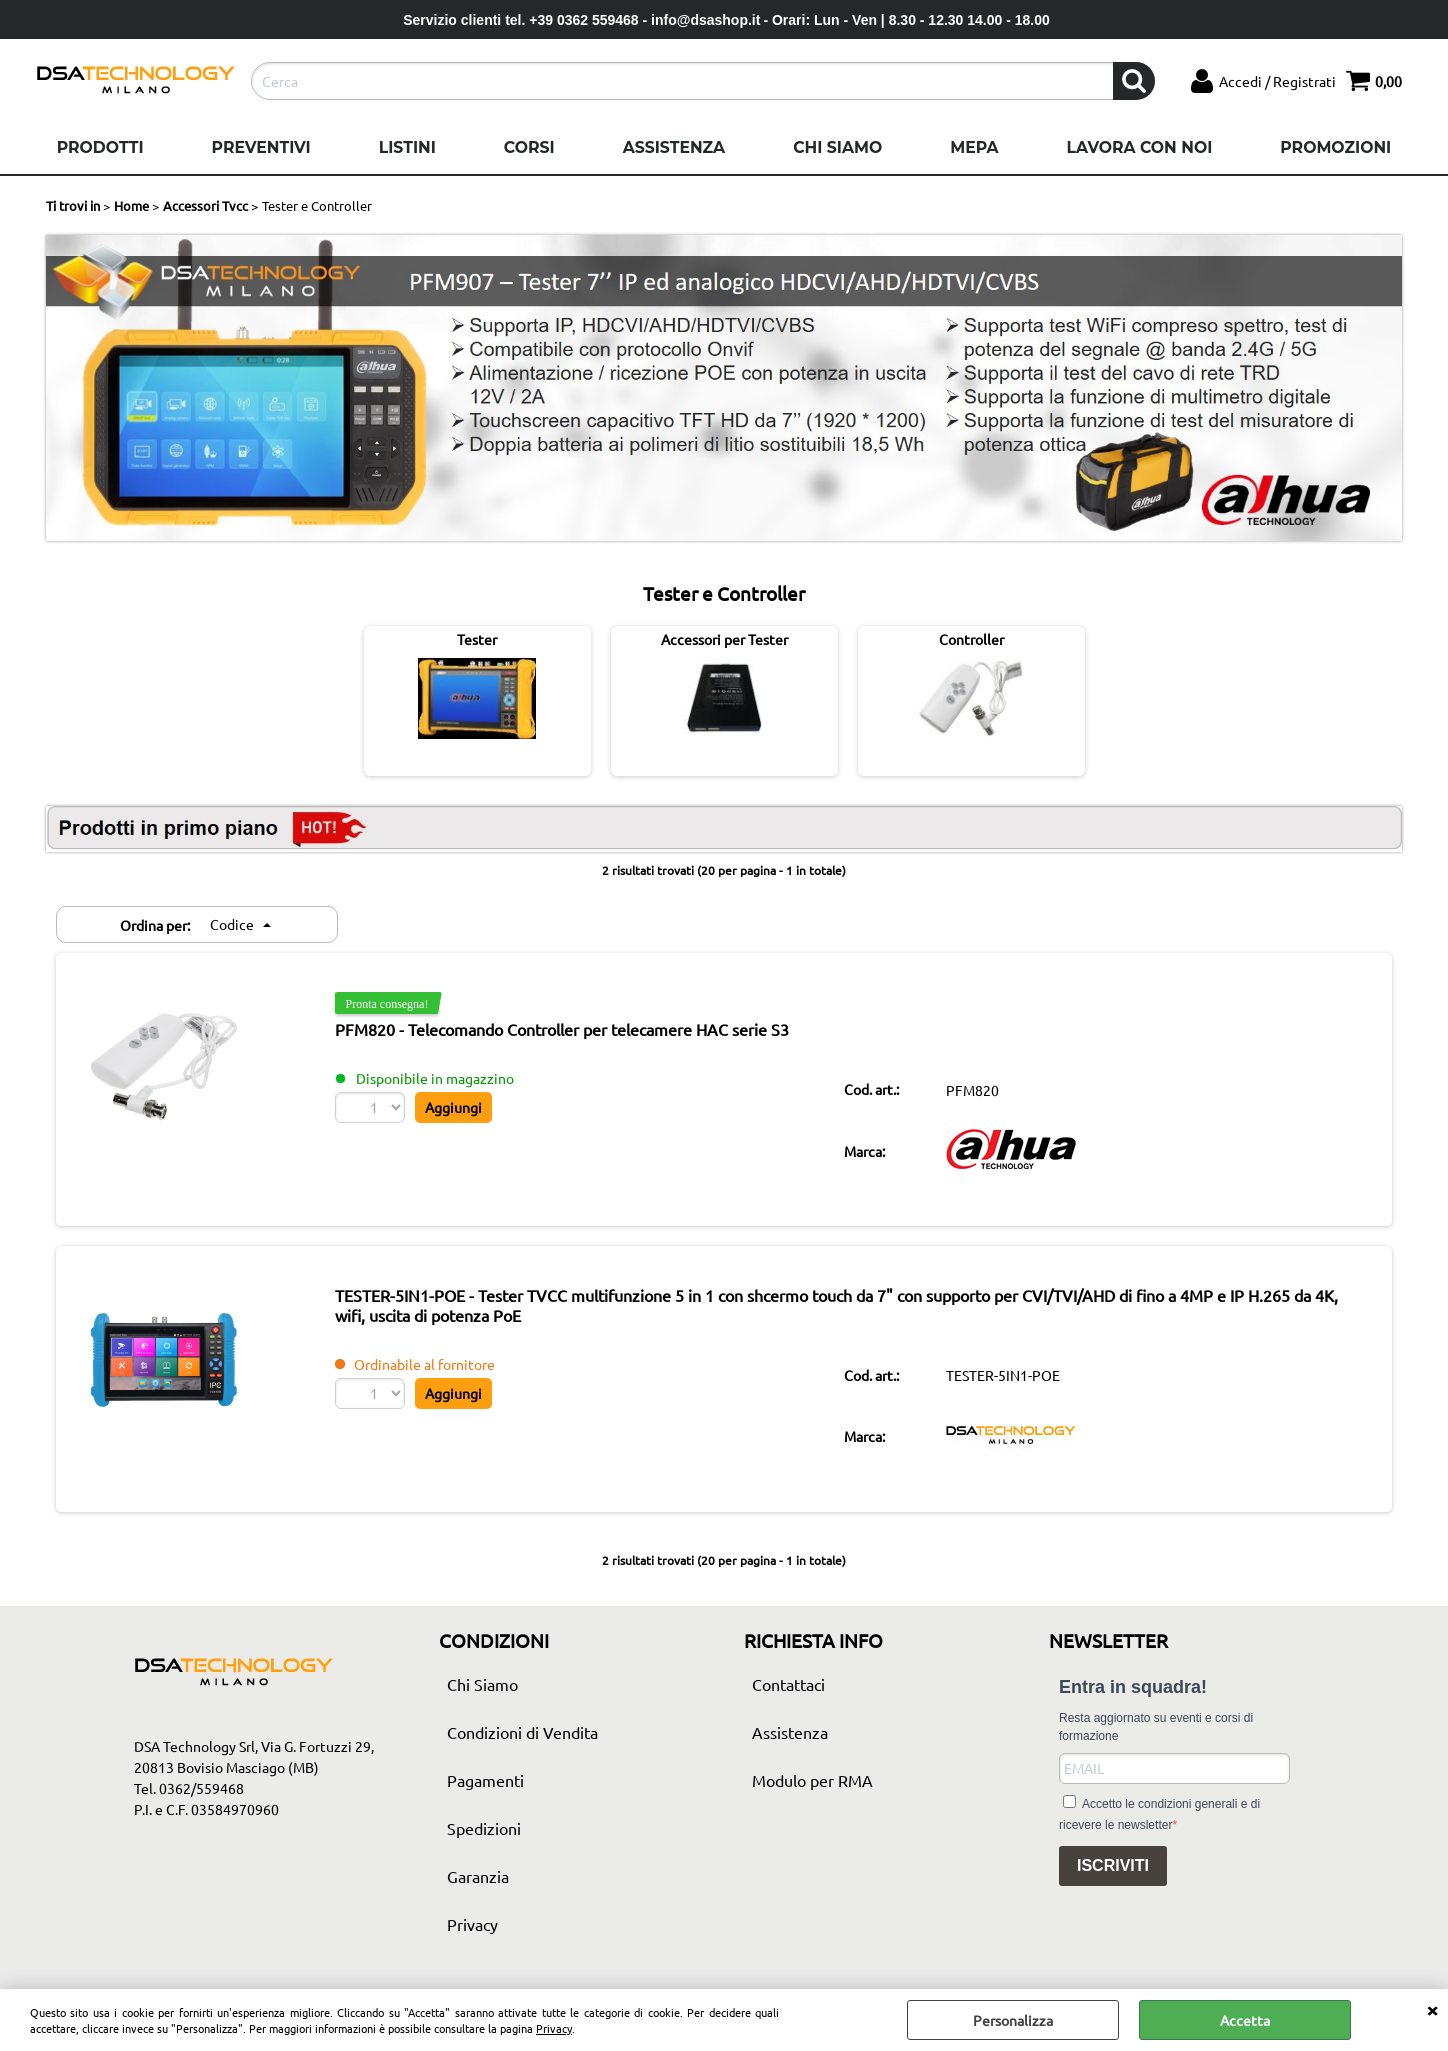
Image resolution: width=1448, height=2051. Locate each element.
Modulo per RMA (812, 1784)
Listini (407, 147)
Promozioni (1335, 147)
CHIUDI (1432, 2009)
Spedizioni (484, 1832)
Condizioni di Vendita (522, 1736)
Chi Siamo (837, 147)
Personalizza (1013, 2020)
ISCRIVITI (1113, 1870)
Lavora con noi (1139, 147)
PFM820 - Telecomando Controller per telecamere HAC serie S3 (573, 1030)
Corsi (529, 147)
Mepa (974, 147)
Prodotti (100, 147)
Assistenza (674, 147)
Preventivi (261, 147)
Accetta (1245, 2020)
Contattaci (788, 1688)
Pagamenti (485, 1784)
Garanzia (478, 1880)
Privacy (554, 2028)
